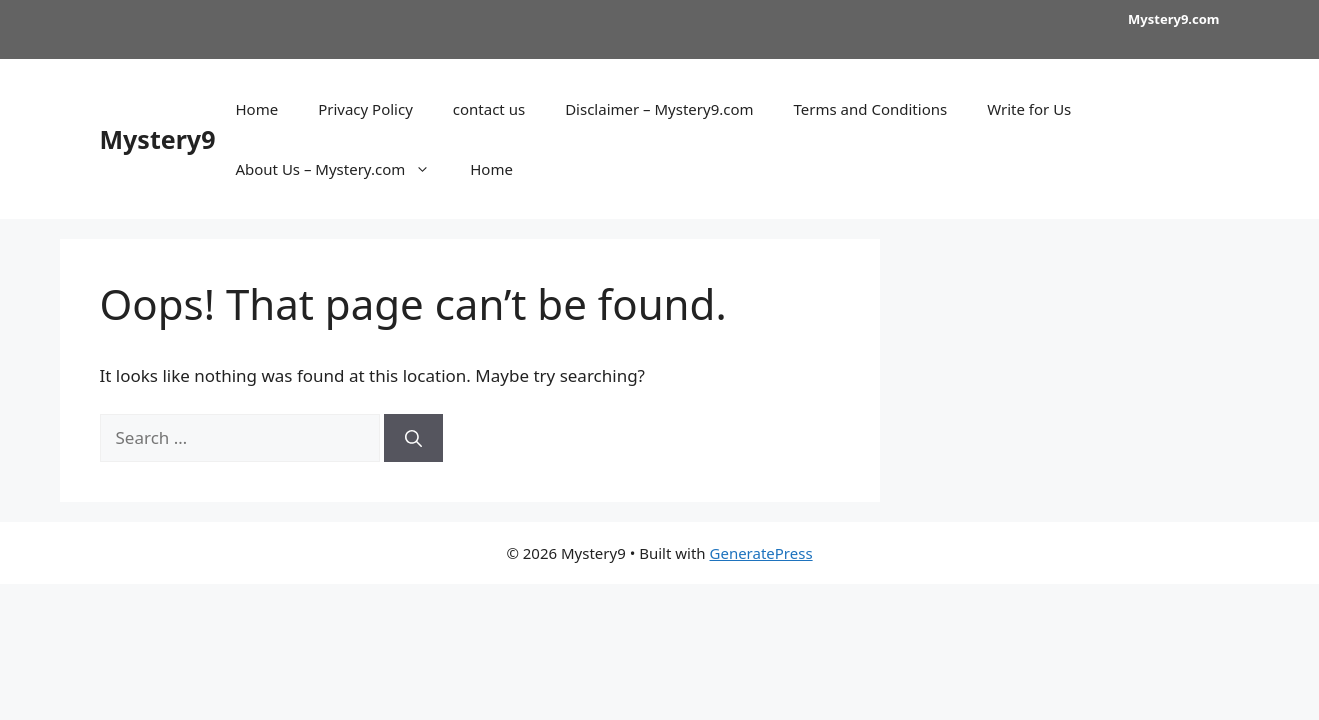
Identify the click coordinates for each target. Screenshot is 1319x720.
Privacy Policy (365, 109)
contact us (489, 109)
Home (256, 109)
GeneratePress (761, 553)
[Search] (413, 438)
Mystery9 (158, 139)
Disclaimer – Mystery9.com (659, 109)
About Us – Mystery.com (342, 169)
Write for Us (1029, 109)
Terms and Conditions (871, 109)
